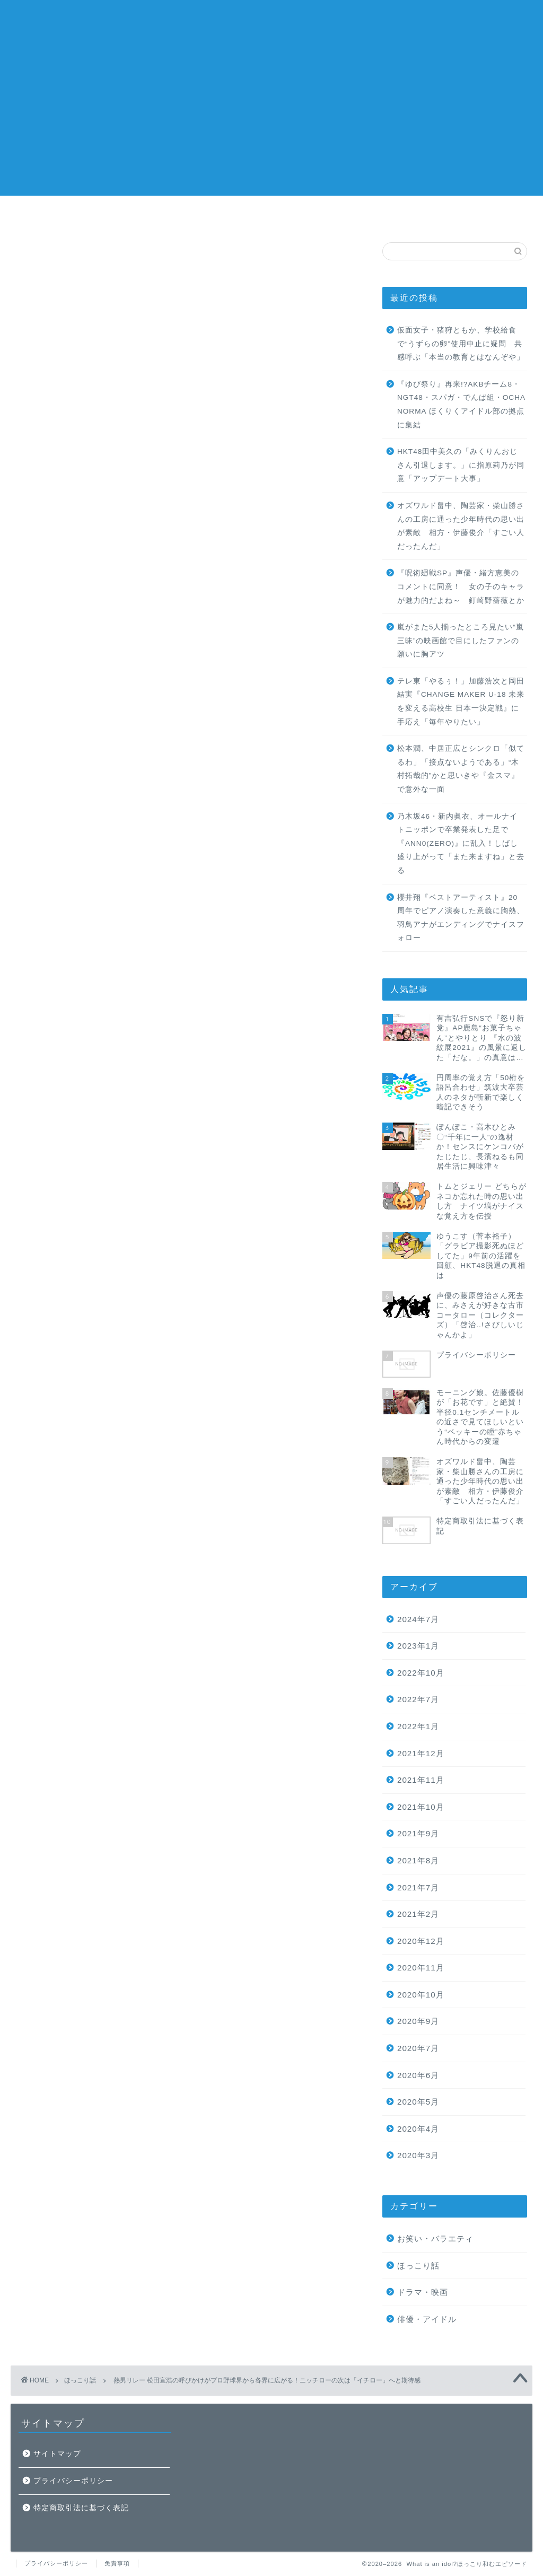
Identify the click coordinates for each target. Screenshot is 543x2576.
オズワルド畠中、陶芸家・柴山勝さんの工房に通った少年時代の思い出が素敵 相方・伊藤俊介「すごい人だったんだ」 (460, 526)
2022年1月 (418, 1726)
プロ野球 (207, 1891)
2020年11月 (420, 1967)
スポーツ (120, 1891)
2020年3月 (418, 2155)
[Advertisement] (271, 121)
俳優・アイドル (427, 2319)
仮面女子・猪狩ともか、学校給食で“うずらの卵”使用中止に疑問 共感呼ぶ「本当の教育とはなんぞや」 (460, 343)
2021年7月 (418, 1887)
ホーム (208, 215)
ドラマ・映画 (422, 2292)
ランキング (335, 215)
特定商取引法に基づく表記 (81, 2508)
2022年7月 (418, 1699)
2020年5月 (418, 2101)
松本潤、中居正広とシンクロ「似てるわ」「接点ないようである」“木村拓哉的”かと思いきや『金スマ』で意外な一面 (460, 768)
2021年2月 (418, 1913)
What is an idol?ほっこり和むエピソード (271, 21)
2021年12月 (420, 1753)
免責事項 (117, 2563)
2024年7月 (418, 1619)
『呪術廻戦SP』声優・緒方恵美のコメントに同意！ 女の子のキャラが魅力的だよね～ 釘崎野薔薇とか (460, 586)
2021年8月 (418, 1860)
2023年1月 (418, 1645)
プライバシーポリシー (73, 2481)
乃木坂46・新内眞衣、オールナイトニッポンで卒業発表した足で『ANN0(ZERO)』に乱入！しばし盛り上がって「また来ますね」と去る (460, 843)
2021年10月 (420, 1806)
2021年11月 (420, 1779)
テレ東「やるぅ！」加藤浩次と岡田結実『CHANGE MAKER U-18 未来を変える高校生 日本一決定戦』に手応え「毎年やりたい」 (460, 701)
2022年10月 (420, 1672)
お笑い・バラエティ (435, 2238)
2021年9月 (418, 1833)
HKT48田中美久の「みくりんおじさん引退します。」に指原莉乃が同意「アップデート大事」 (460, 465)
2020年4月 (418, 2128)
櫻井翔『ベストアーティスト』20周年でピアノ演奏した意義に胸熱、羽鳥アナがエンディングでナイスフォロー (460, 917)
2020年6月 (418, 2075)
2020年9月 (418, 2021)
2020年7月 (418, 2048)
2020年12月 (420, 1941)
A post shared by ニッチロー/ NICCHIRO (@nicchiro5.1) (164, 1834)
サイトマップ (57, 2454)
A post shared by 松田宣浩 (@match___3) (165, 1132)
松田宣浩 (247, 1891)
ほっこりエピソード (66, 1891)
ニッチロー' (163, 1891)
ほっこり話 (51, 263)
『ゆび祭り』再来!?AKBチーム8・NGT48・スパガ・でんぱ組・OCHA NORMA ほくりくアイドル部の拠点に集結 (461, 404)
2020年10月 (420, 1994)
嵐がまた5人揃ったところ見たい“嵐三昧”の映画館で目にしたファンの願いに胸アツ (460, 640)
